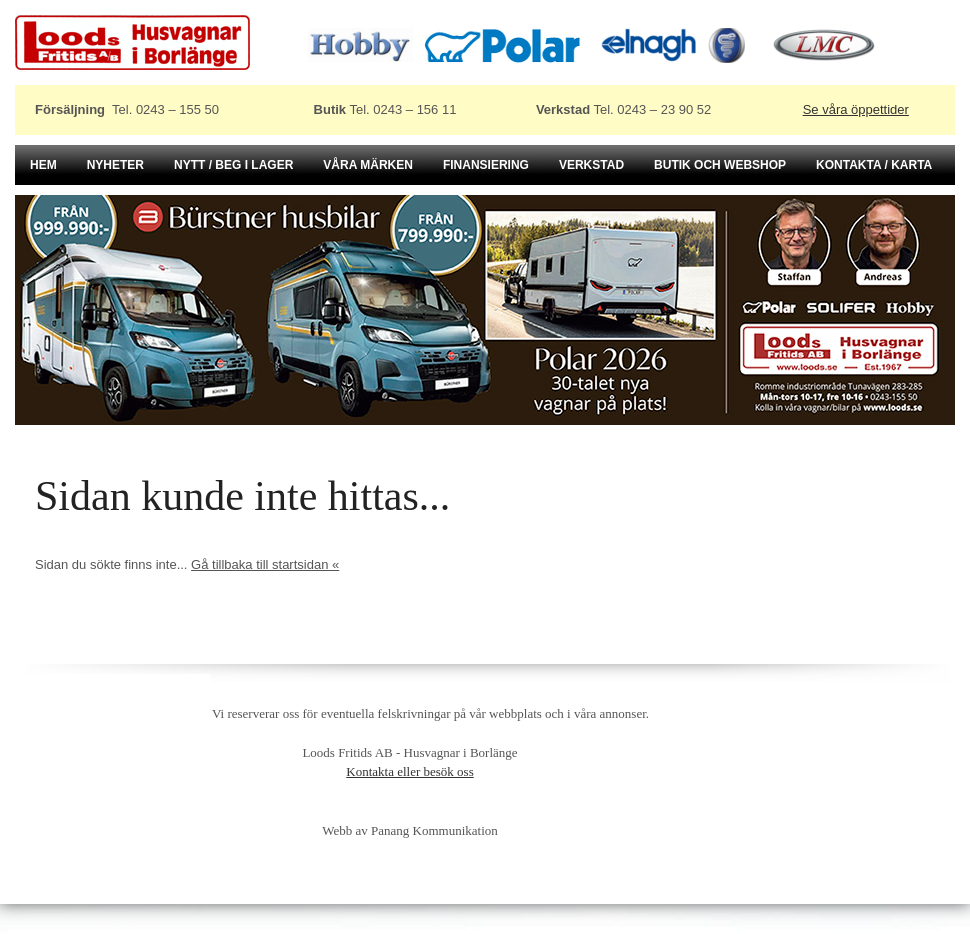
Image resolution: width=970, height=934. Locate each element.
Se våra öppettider (856, 109)
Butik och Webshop (720, 165)
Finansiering (486, 165)
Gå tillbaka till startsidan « (265, 564)
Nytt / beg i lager (233, 165)
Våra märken (368, 165)
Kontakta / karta (874, 165)
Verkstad (591, 165)
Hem (43, 165)
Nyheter (115, 165)
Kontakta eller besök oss (409, 771)
